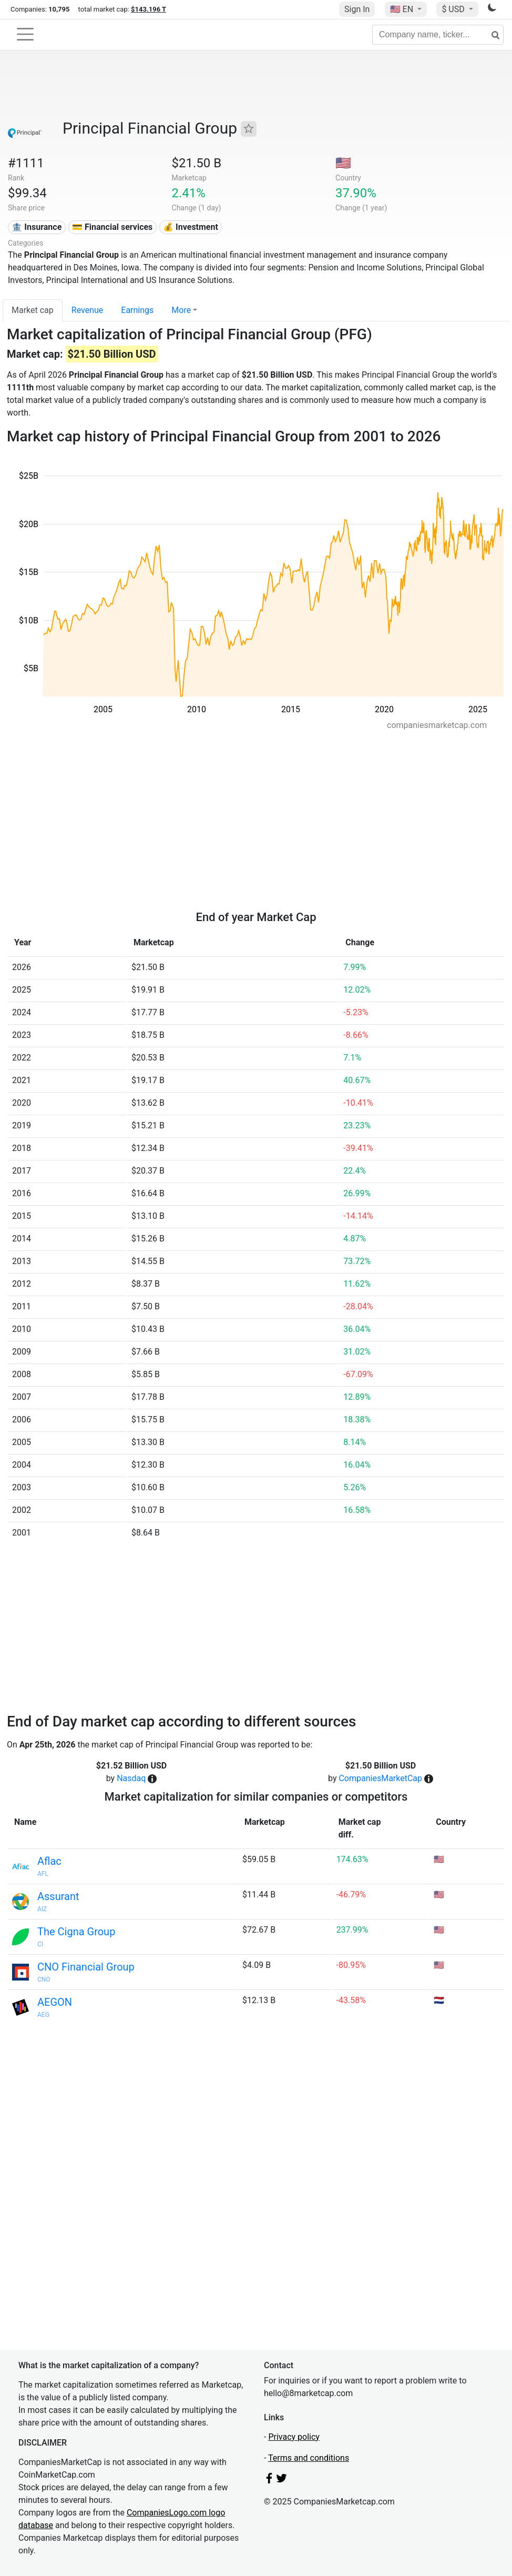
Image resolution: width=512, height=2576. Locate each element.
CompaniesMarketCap (380, 1778)
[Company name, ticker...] (438, 35)
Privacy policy (294, 2437)
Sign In (357, 9)
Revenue (87, 310)
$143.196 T (148, 9)
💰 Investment (190, 227)
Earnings (137, 310)
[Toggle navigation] (25, 34)
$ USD (454, 9)
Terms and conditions (308, 2458)
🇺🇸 (402, 9)
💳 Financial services (112, 227)
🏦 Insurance (37, 227)
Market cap (33, 310)
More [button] (181, 310)
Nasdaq (131, 1778)
